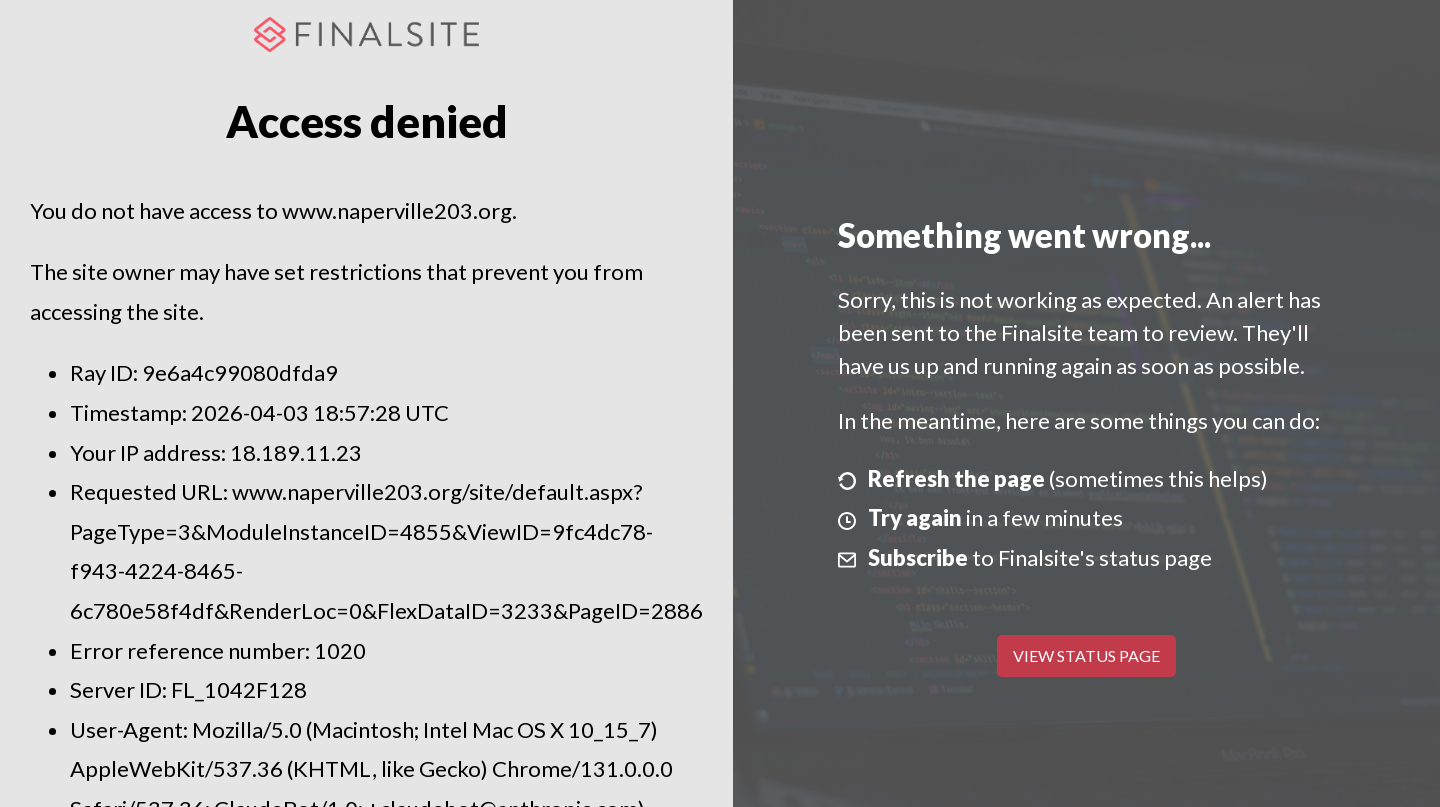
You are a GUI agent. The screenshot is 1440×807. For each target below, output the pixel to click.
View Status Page (1086, 655)
